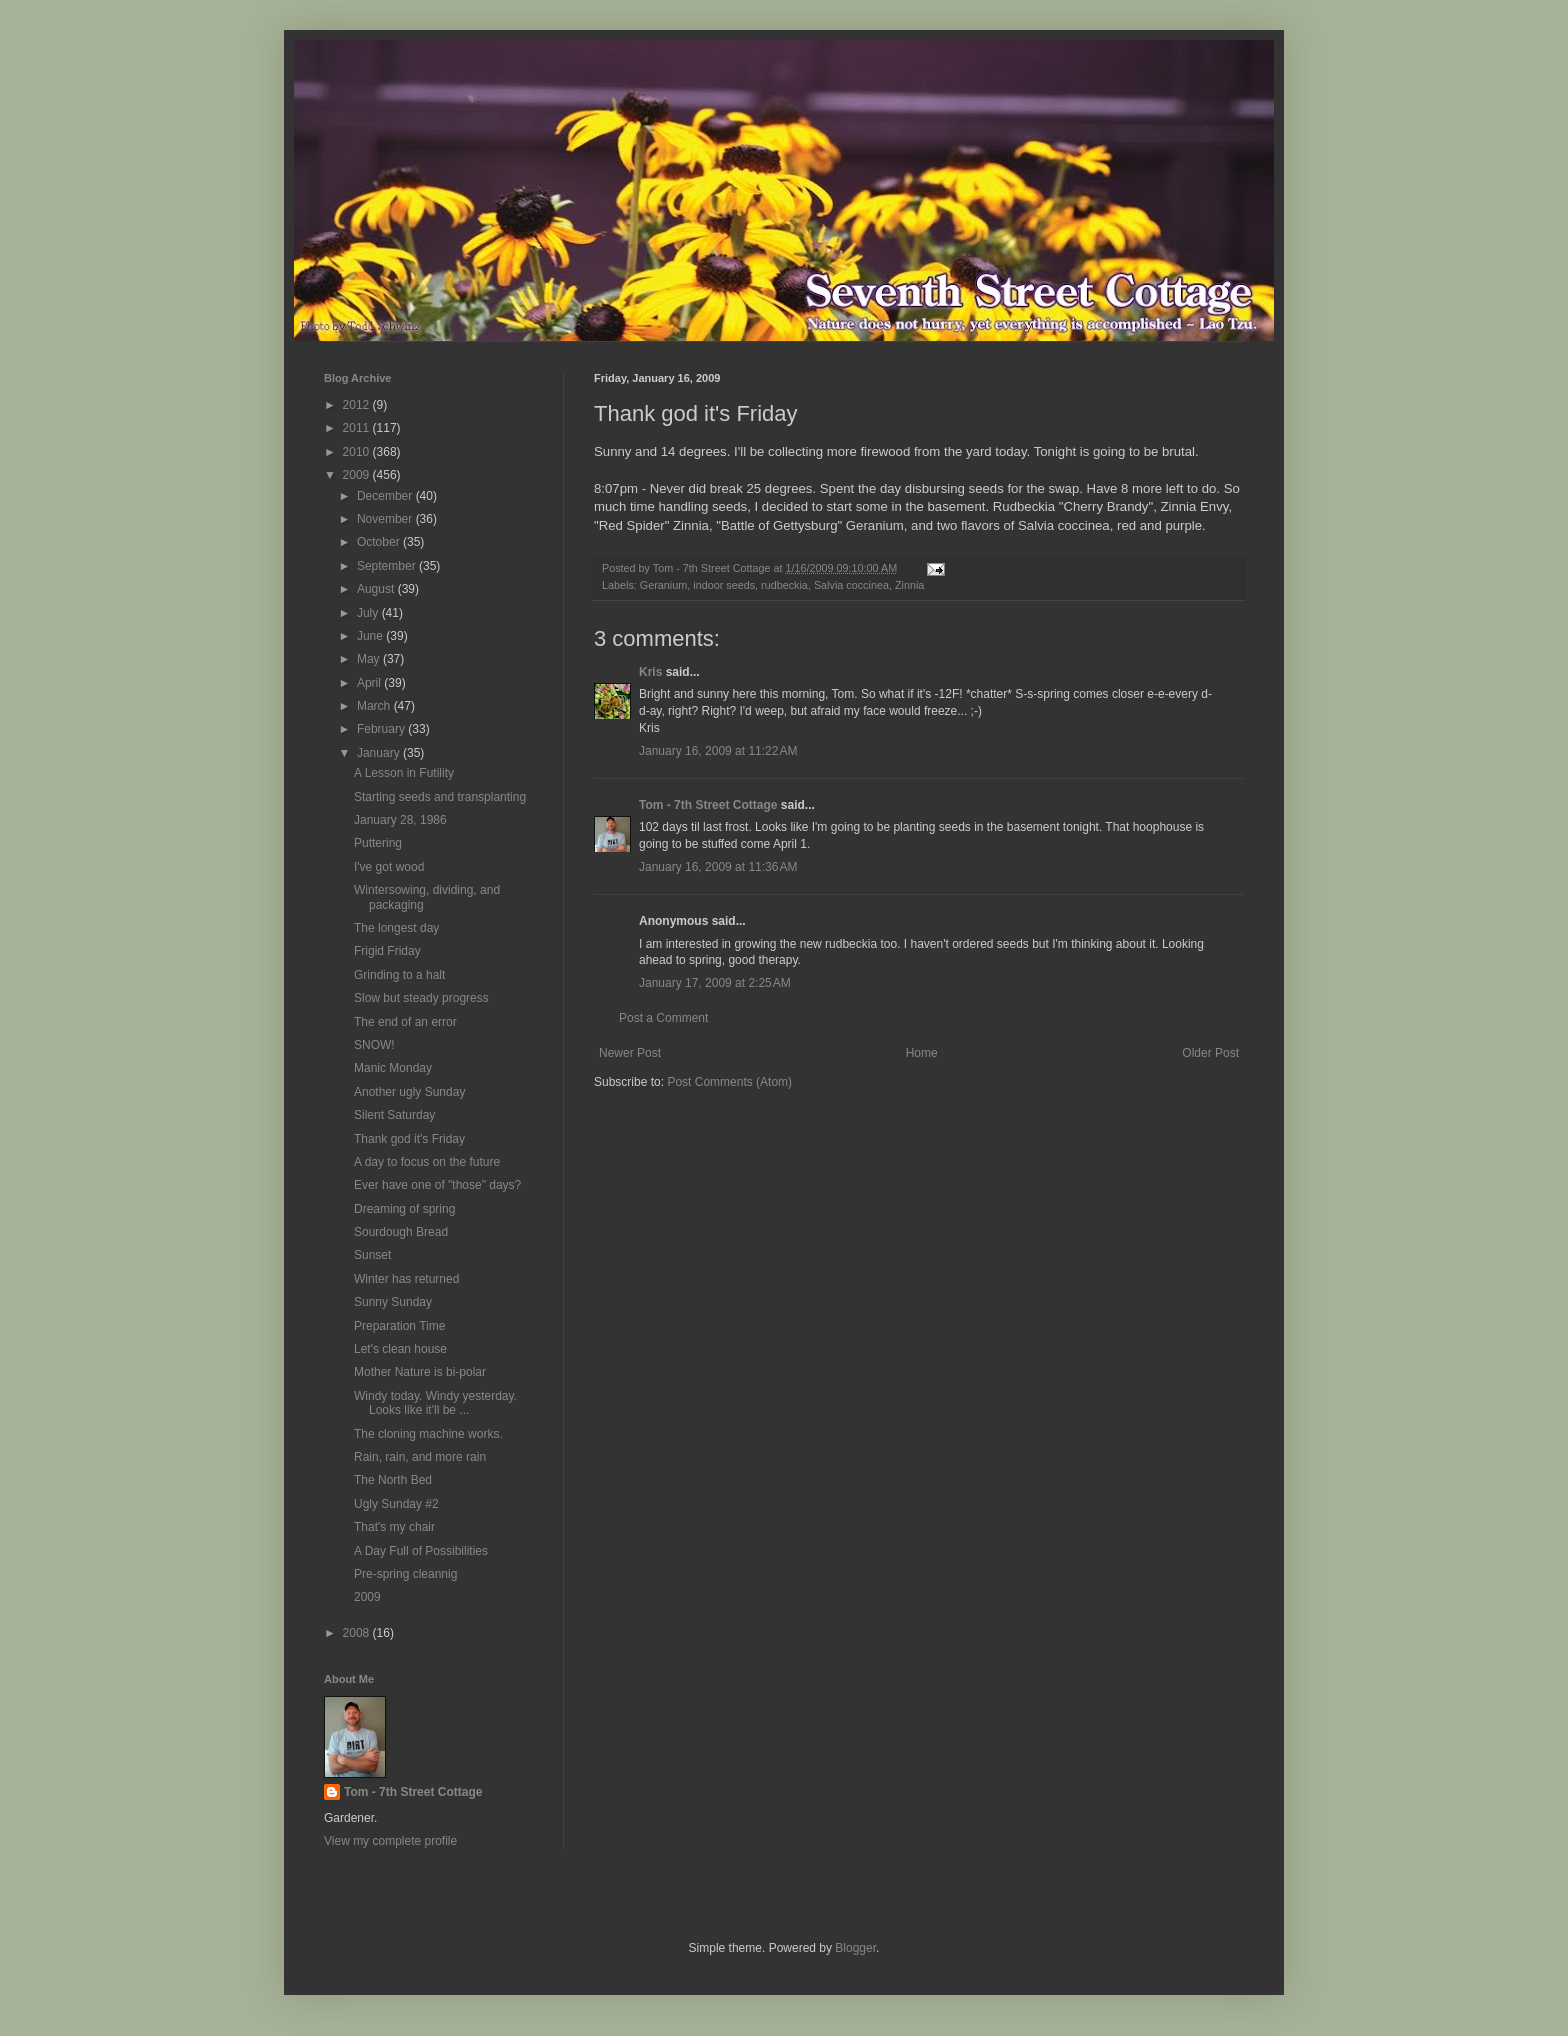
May (370, 659)
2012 (358, 405)
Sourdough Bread (401, 1232)
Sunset (372, 1255)
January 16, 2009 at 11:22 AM (718, 751)
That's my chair (394, 1527)
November (386, 519)
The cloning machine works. (428, 1434)
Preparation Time (399, 1326)
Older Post (1210, 1053)
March (375, 706)
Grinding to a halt (399, 975)
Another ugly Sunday (409, 1092)
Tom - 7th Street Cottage (708, 805)
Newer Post (630, 1053)
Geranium (663, 585)
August (377, 589)
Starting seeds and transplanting (440, 797)
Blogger (855, 1948)
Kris (650, 672)
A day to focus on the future (427, 1162)
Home (922, 1053)
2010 (358, 452)
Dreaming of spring (404, 1209)
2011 (358, 428)
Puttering (378, 843)
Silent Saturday (394, 1115)
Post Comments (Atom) (729, 1082)
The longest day (396, 928)
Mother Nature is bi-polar (420, 1372)
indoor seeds (724, 585)
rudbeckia (784, 585)
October (380, 542)
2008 (358, 1633)
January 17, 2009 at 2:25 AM (715, 983)
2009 (358, 475)
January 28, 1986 (400, 820)
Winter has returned (406, 1279)
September (388, 566)
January (380, 753)
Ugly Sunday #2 (396, 1504)
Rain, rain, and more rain (420, 1457)
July (369, 613)
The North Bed (393, 1480)
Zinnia (909, 585)
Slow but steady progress (421, 998)
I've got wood (389, 867)
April (370, 683)
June (371, 636)
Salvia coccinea (851, 585)
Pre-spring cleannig (405, 1574)
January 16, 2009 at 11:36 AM (718, 867)
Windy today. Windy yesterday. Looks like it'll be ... (435, 1403)
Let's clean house (400, 1349)
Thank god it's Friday (409, 1139)
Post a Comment (663, 1018)
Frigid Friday (387, 951)
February (382, 729)
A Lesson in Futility (404, 773)
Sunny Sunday (393, 1302)
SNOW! (374, 1045)
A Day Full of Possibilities (421, 1551)
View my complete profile (390, 1841)
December (386, 496)
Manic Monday (393, 1068)
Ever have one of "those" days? (437, 1185)
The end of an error (405, 1022)
